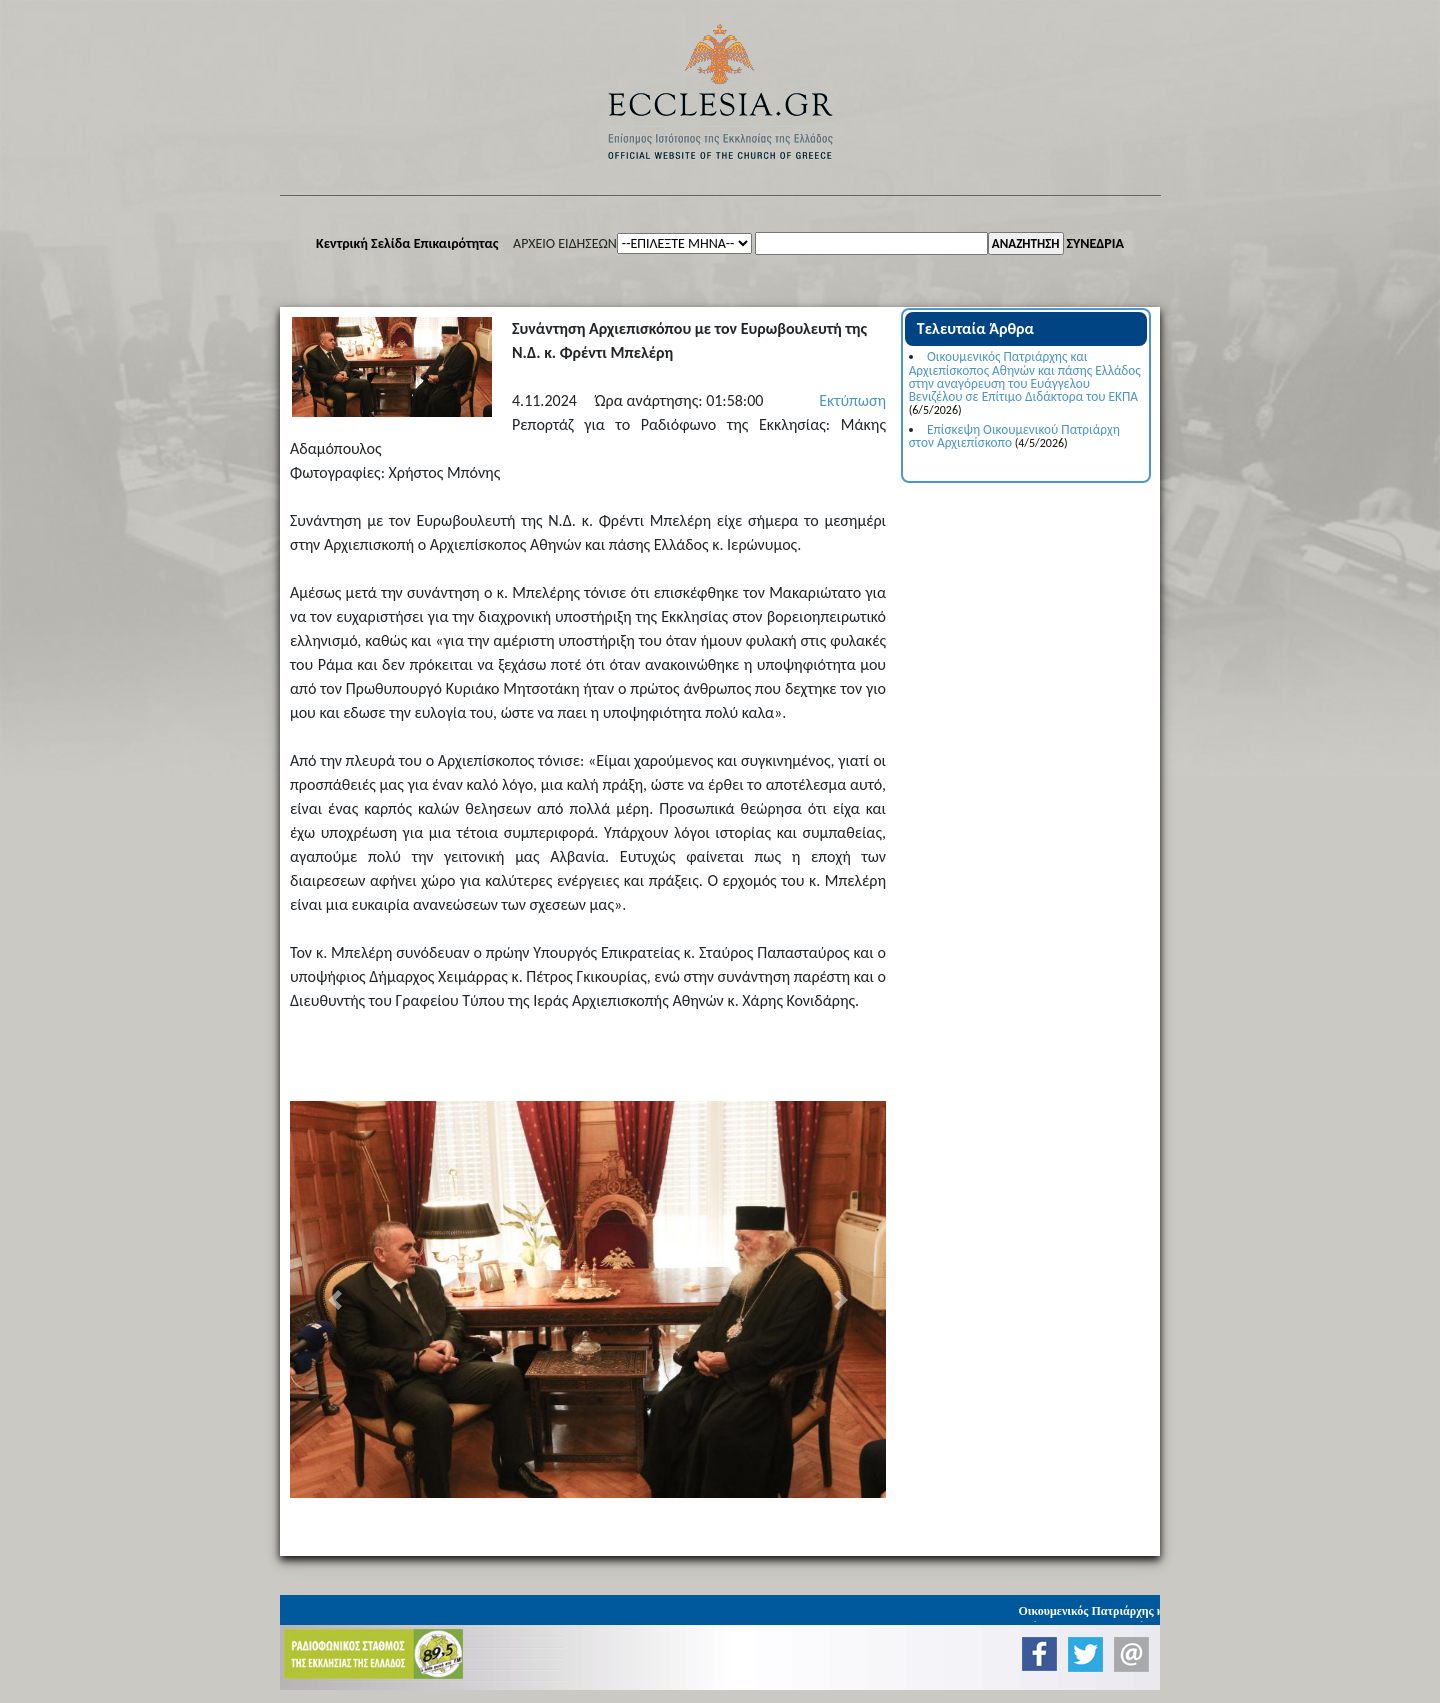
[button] (334, 1299)
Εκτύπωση (852, 400)
